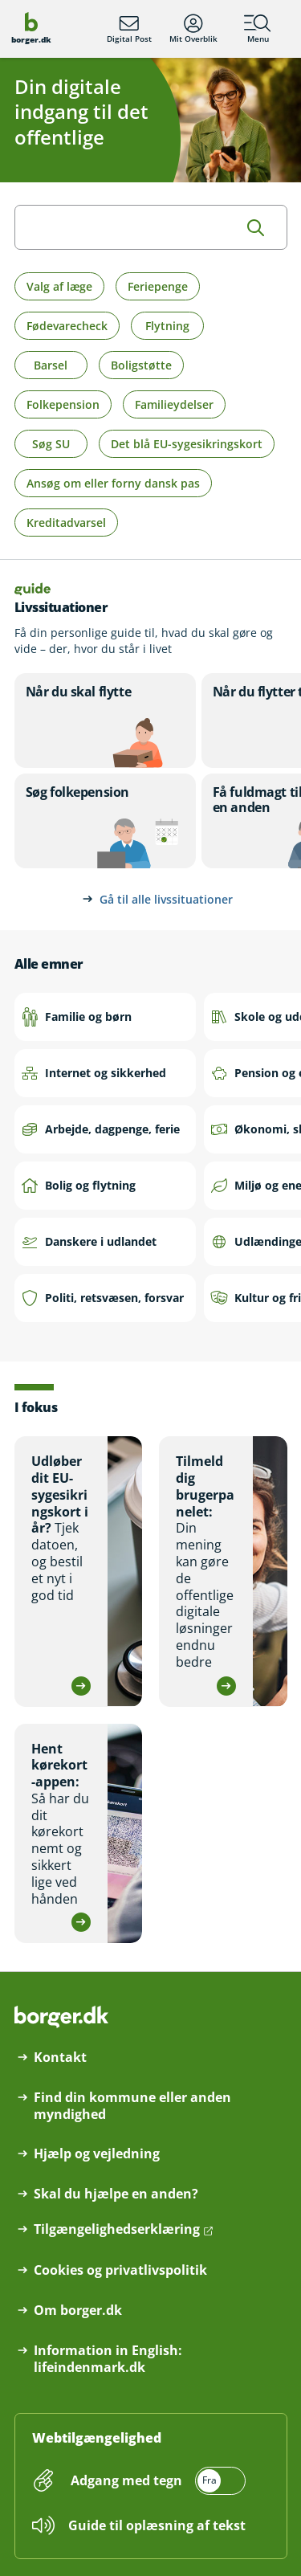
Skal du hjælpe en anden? (116, 2194)
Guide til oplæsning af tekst (157, 2525)
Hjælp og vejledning (97, 2153)
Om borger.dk (78, 2310)
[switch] (156, 2481)
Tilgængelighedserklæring (117, 2229)
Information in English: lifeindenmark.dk (108, 2359)
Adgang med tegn (126, 2480)
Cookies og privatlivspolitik (120, 2270)
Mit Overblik (193, 29)
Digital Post (129, 29)
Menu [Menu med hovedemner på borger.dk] (257, 29)
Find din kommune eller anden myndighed (132, 2106)
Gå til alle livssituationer (166, 899)
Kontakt (60, 2057)
